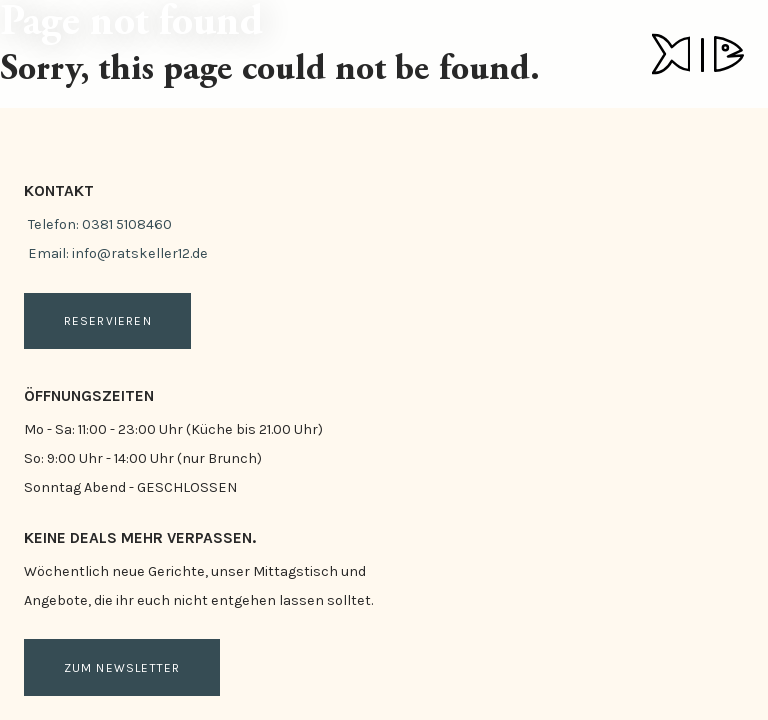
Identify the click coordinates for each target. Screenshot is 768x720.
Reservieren (108, 321)
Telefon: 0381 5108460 (100, 224)
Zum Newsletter (122, 668)
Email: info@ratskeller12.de (118, 253)
